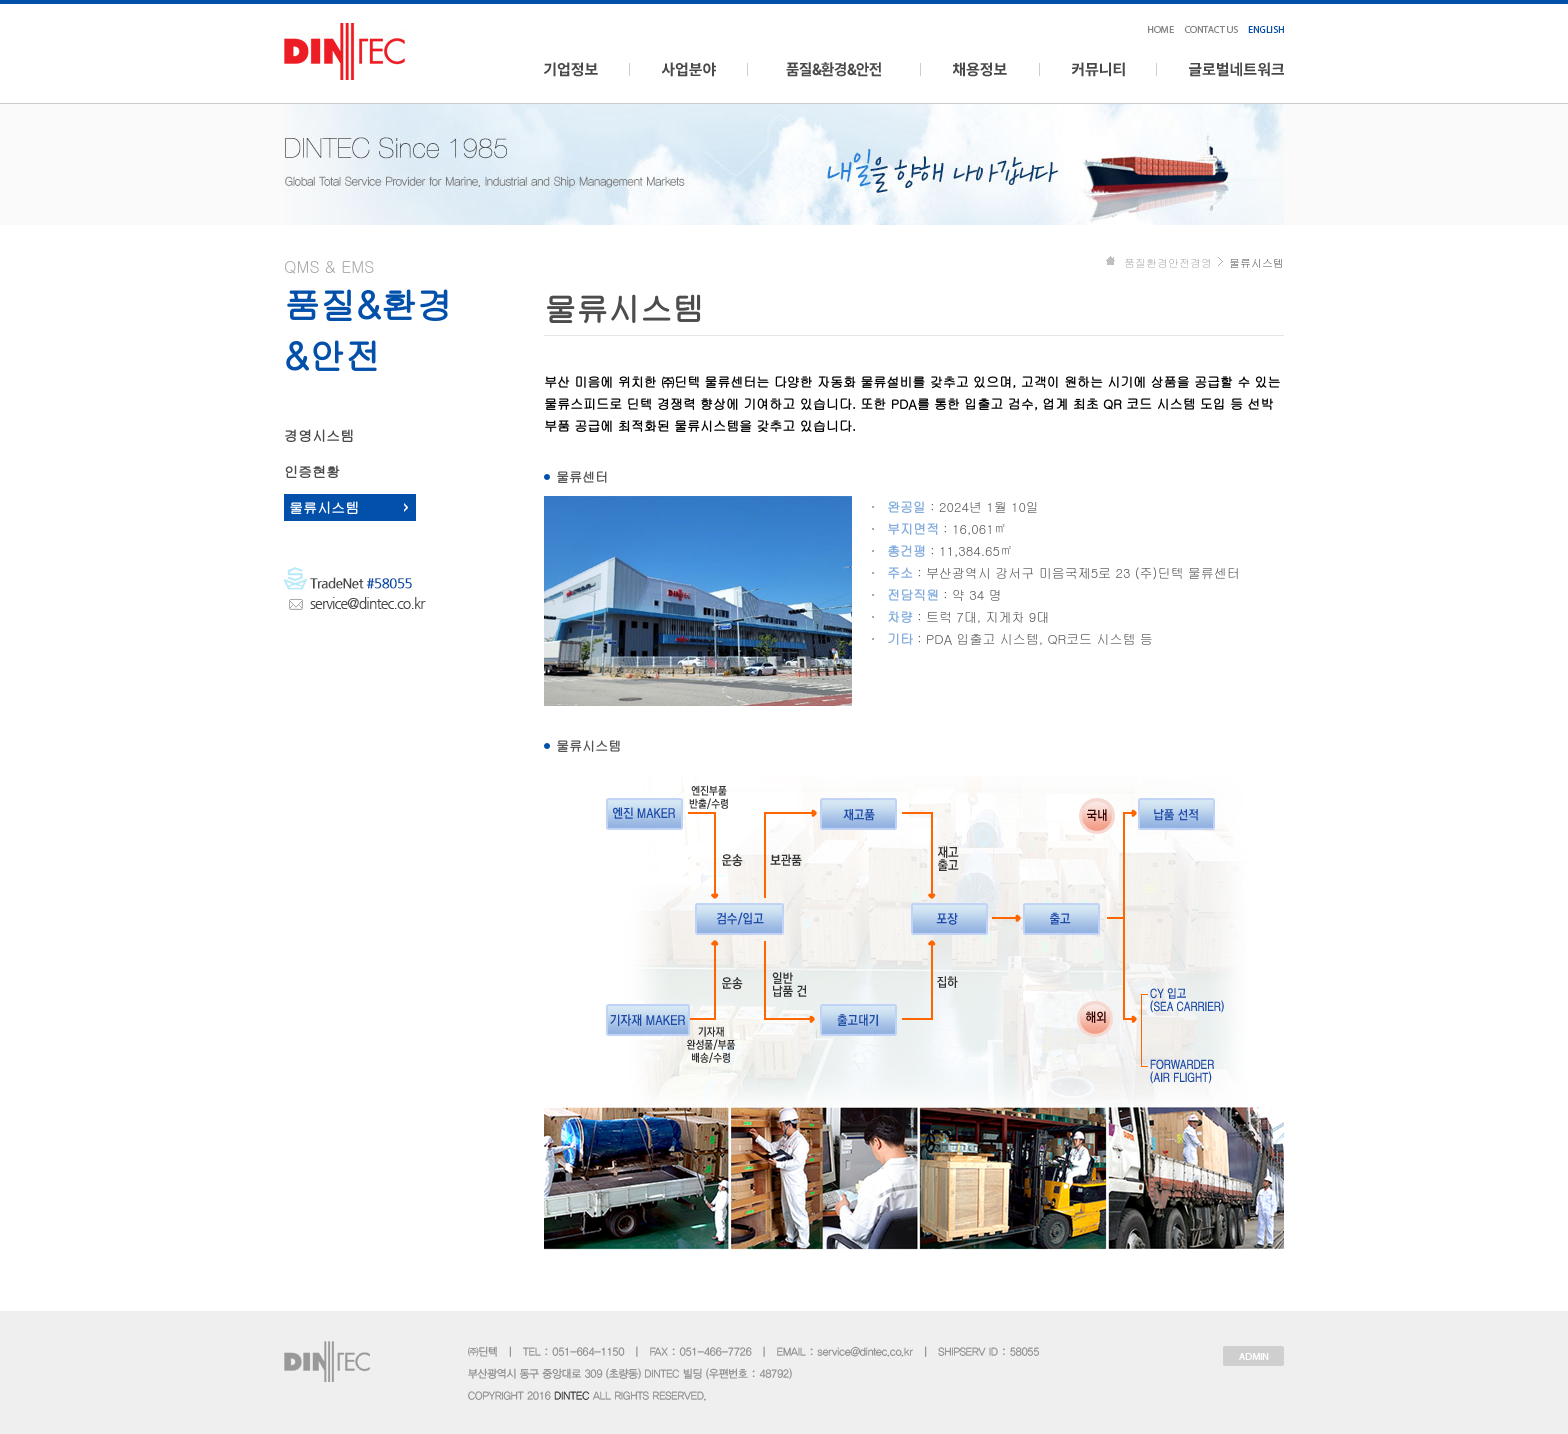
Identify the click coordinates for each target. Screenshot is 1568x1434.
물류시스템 (324, 507)
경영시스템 (319, 435)
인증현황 (312, 471)
